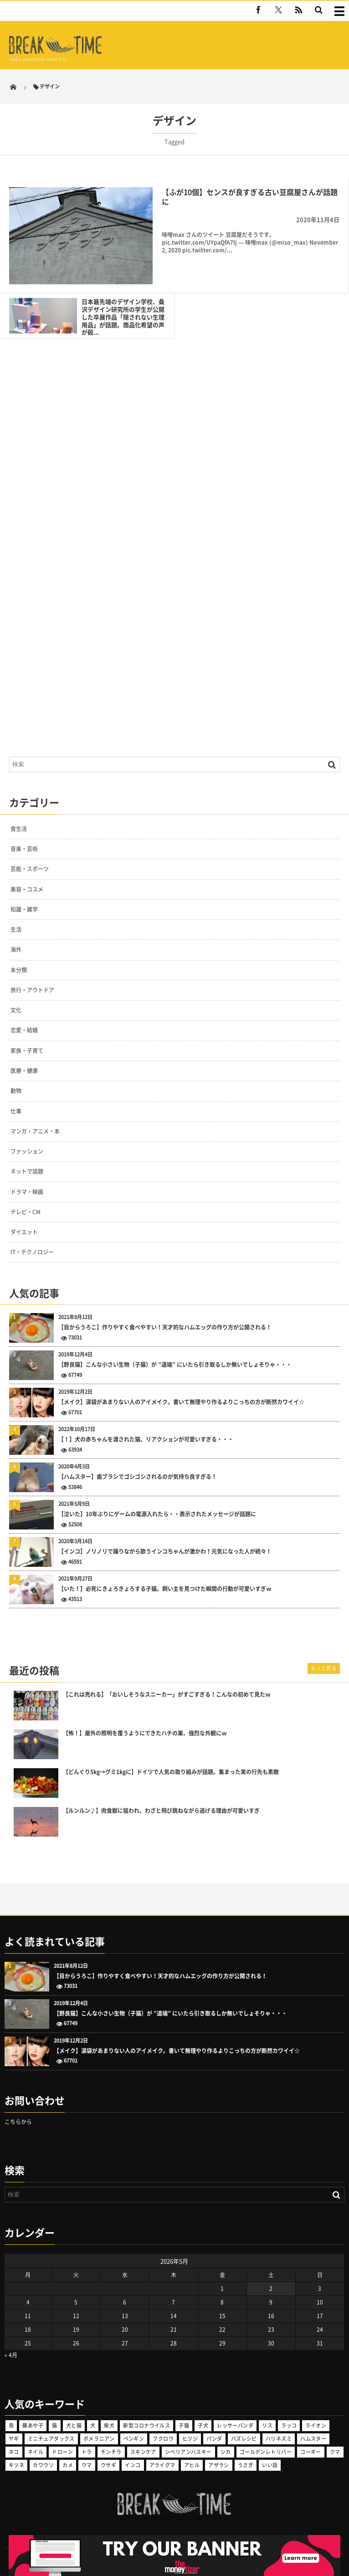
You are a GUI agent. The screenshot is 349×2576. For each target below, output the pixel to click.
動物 (15, 1091)
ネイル (35, 2452)
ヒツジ (190, 2439)
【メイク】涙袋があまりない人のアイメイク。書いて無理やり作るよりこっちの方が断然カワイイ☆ (181, 1402)
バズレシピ (244, 2439)
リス (267, 2425)
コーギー (310, 2452)
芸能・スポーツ (29, 869)
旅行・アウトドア (32, 990)
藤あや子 (32, 2425)
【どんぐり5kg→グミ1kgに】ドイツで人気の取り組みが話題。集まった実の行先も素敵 (171, 1772)
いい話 (269, 2465)
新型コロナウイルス (146, 2425)
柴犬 (109, 2425)
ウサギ (108, 2465)
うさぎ (245, 2465)
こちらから (18, 2122)
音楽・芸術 (24, 849)
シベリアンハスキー (188, 2452)
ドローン (62, 2452)
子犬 (203, 2425)
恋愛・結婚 (24, 1030)
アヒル (192, 2465)
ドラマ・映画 (26, 1192)
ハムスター (313, 2439)
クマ (335, 2452)
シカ (226, 2452)
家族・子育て (26, 1051)
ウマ (87, 2465)
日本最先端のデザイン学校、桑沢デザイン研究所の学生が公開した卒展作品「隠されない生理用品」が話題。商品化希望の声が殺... (123, 317)
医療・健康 (24, 1071)
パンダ (214, 2439)
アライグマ (162, 2465)
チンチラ (111, 2452)
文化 (15, 1010)
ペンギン (133, 2439)
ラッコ (289, 2425)
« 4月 (11, 2355)
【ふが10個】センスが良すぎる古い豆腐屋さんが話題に (250, 196)
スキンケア (143, 2452)
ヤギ (14, 2439)
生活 (15, 929)
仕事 (15, 1111)
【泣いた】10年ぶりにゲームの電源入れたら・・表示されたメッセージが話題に (157, 1514)
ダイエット (24, 1232)
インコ (132, 2465)
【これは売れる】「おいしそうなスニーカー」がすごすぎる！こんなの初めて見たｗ (167, 1695)
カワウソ (43, 2465)
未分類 (18, 970)
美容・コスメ (26, 889)
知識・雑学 (24, 909)
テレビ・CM (25, 1212)
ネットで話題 (26, 1171)
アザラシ (218, 2465)
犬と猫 (74, 2425)
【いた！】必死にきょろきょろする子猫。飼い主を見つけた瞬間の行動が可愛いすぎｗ (165, 1589)
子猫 (184, 2425)
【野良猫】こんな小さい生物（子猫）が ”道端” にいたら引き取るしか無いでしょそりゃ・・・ (175, 1365)
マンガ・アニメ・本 (35, 1131)
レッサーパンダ (235, 2425)
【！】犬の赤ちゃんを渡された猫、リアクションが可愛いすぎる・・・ (145, 1439)
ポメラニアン (99, 2439)
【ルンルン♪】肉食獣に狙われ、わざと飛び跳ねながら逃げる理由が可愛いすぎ (161, 1811)
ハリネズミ (279, 2439)
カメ (67, 2465)
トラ (87, 2452)
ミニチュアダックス (51, 2439)
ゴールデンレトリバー (266, 2452)
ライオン (315, 2425)
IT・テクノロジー (32, 1252)
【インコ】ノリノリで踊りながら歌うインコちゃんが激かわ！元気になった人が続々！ (165, 1551)
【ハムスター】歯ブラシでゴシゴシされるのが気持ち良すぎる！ (137, 1477)
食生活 (18, 829)
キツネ (16, 2465)
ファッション (26, 1151)
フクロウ (163, 2439)
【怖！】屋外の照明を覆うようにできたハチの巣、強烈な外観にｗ (145, 1733)
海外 (15, 949)
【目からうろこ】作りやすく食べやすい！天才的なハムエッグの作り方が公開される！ (165, 1327)
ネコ (14, 2452)
